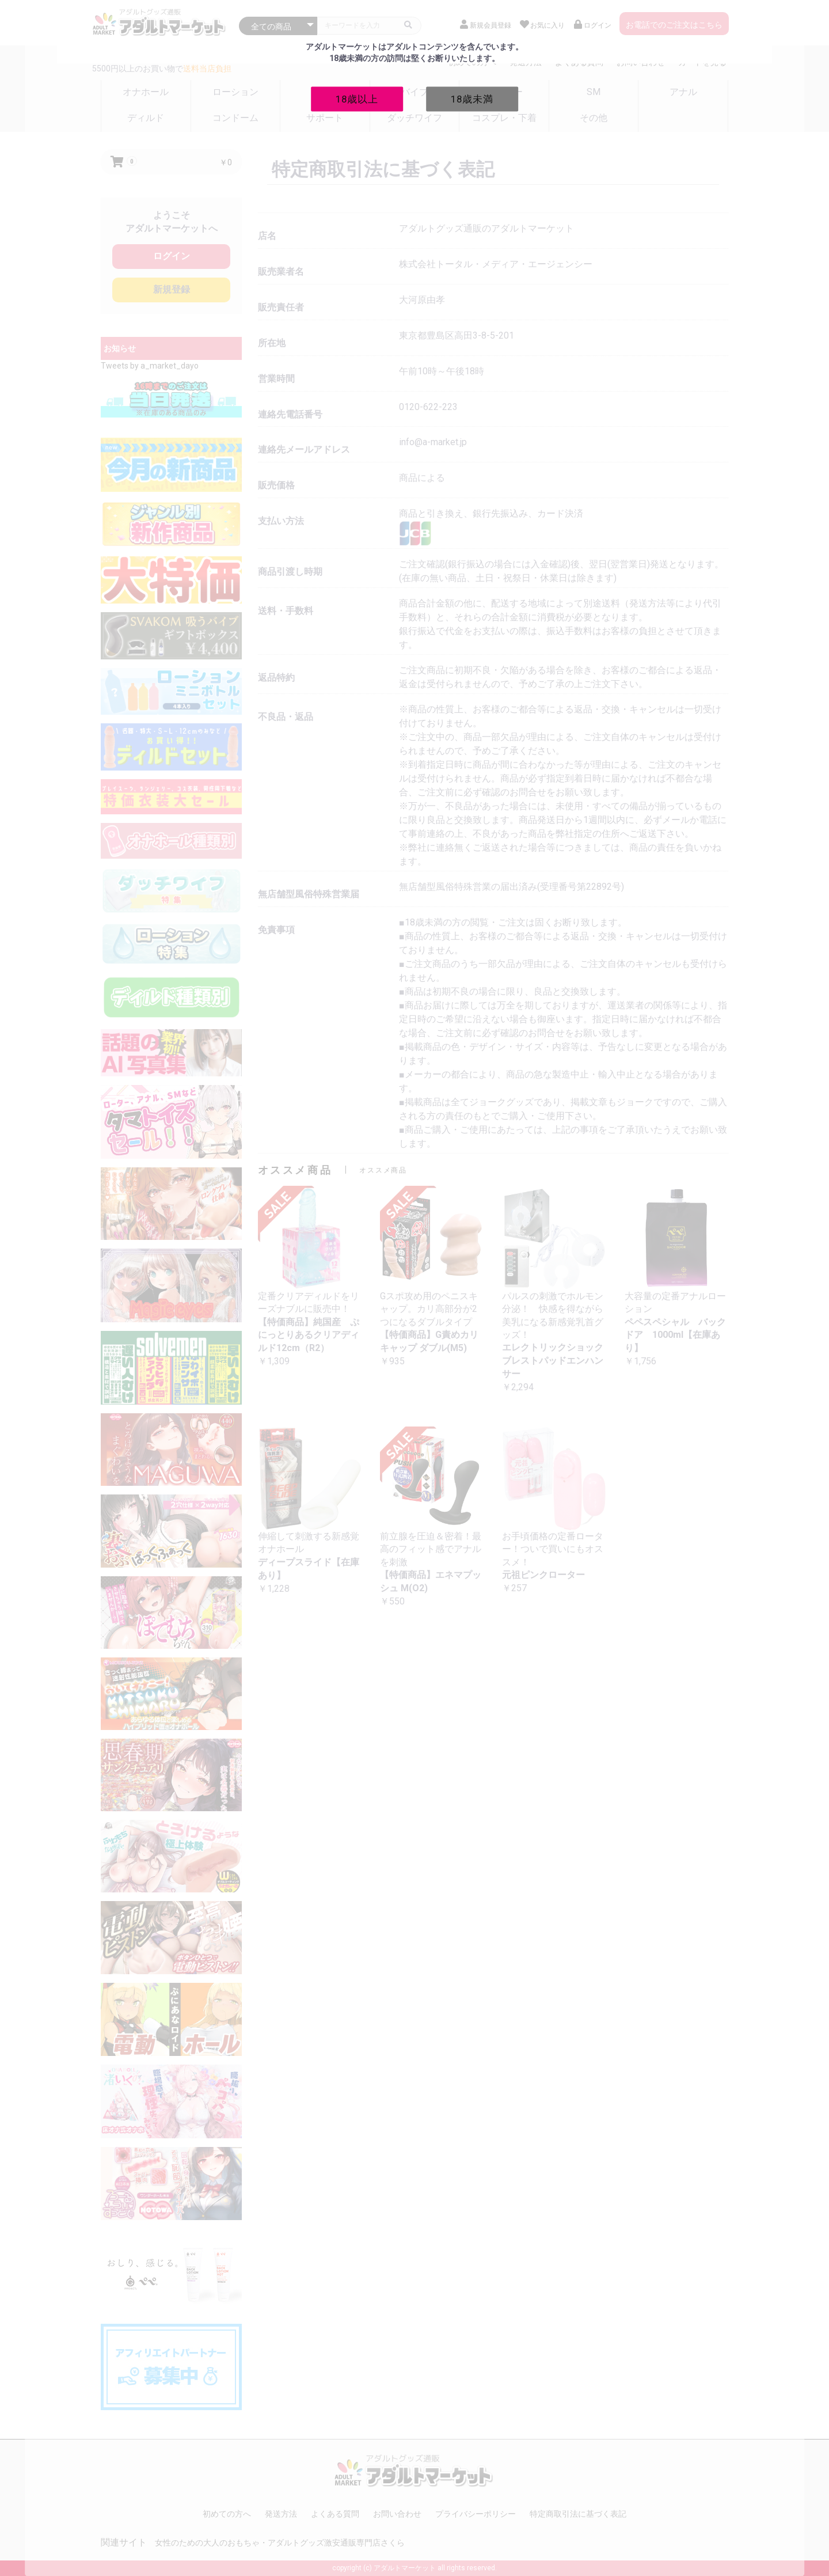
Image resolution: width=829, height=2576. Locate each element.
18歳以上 (357, 98)
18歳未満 (472, 98)
